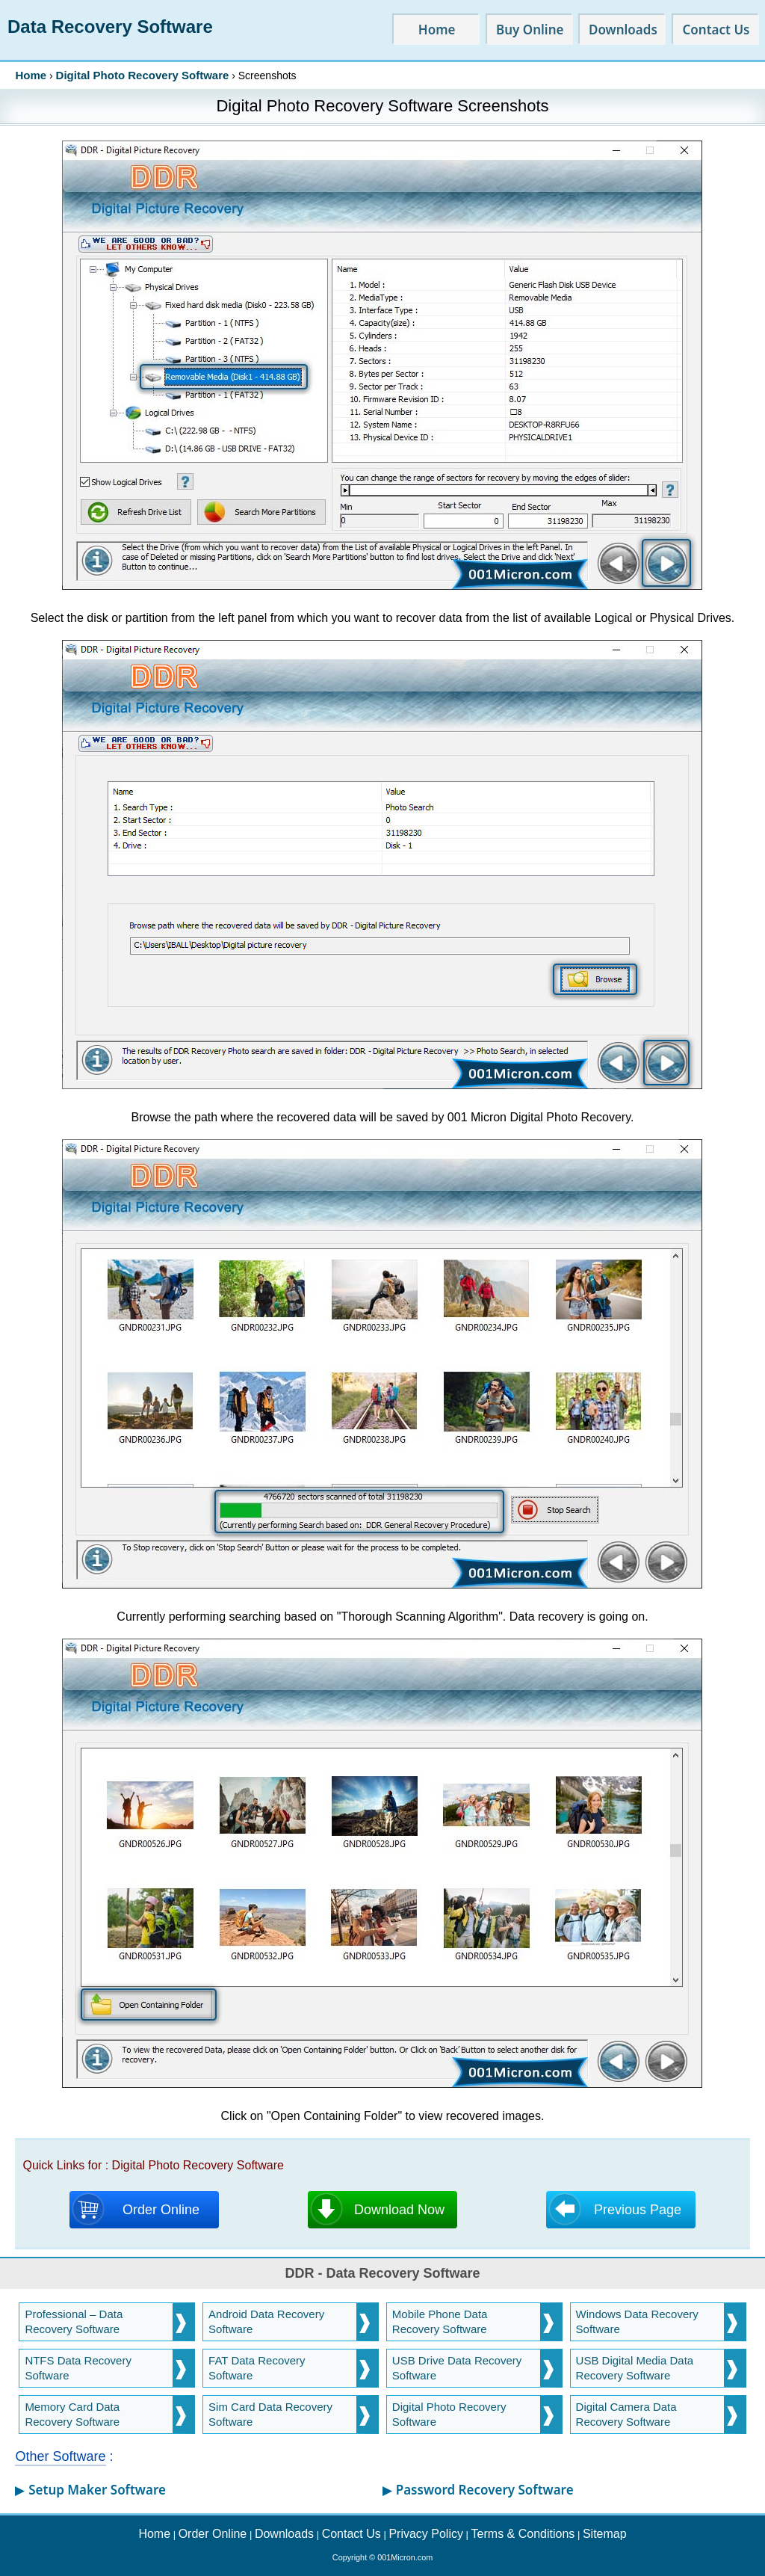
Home (30, 75)
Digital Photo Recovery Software (142, 75)
